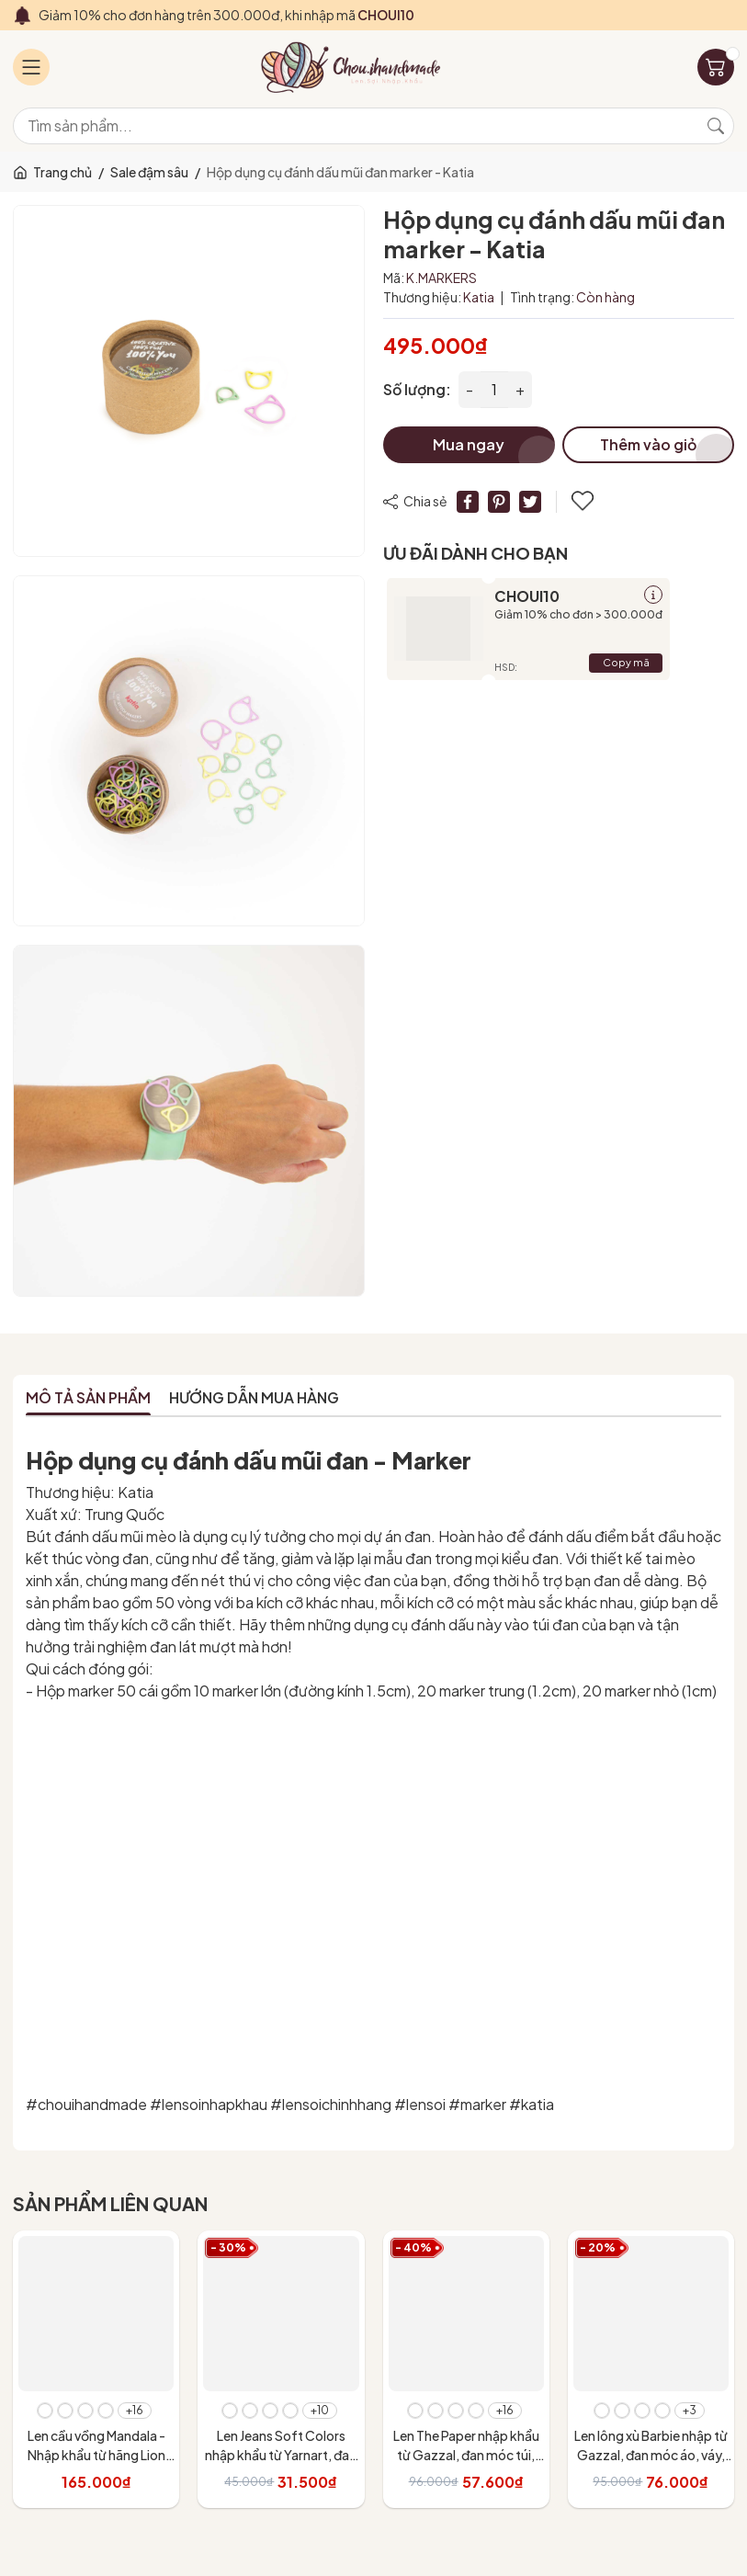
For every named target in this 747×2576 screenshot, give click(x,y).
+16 (134, 2410)
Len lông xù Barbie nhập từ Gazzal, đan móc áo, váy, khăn (651, 2454)
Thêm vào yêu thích (583, 501)
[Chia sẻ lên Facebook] (468, 502)
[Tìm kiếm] (715, 126)
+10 (320, 2410)
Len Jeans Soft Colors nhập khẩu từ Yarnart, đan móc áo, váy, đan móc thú (281, 2454)
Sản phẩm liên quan (110, 2203)
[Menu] (31, 67)
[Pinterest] (499, 502)
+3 (689, 2410)
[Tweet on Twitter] (530, 502)
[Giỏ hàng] (715, 67)
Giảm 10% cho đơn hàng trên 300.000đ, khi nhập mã (226, 14)
